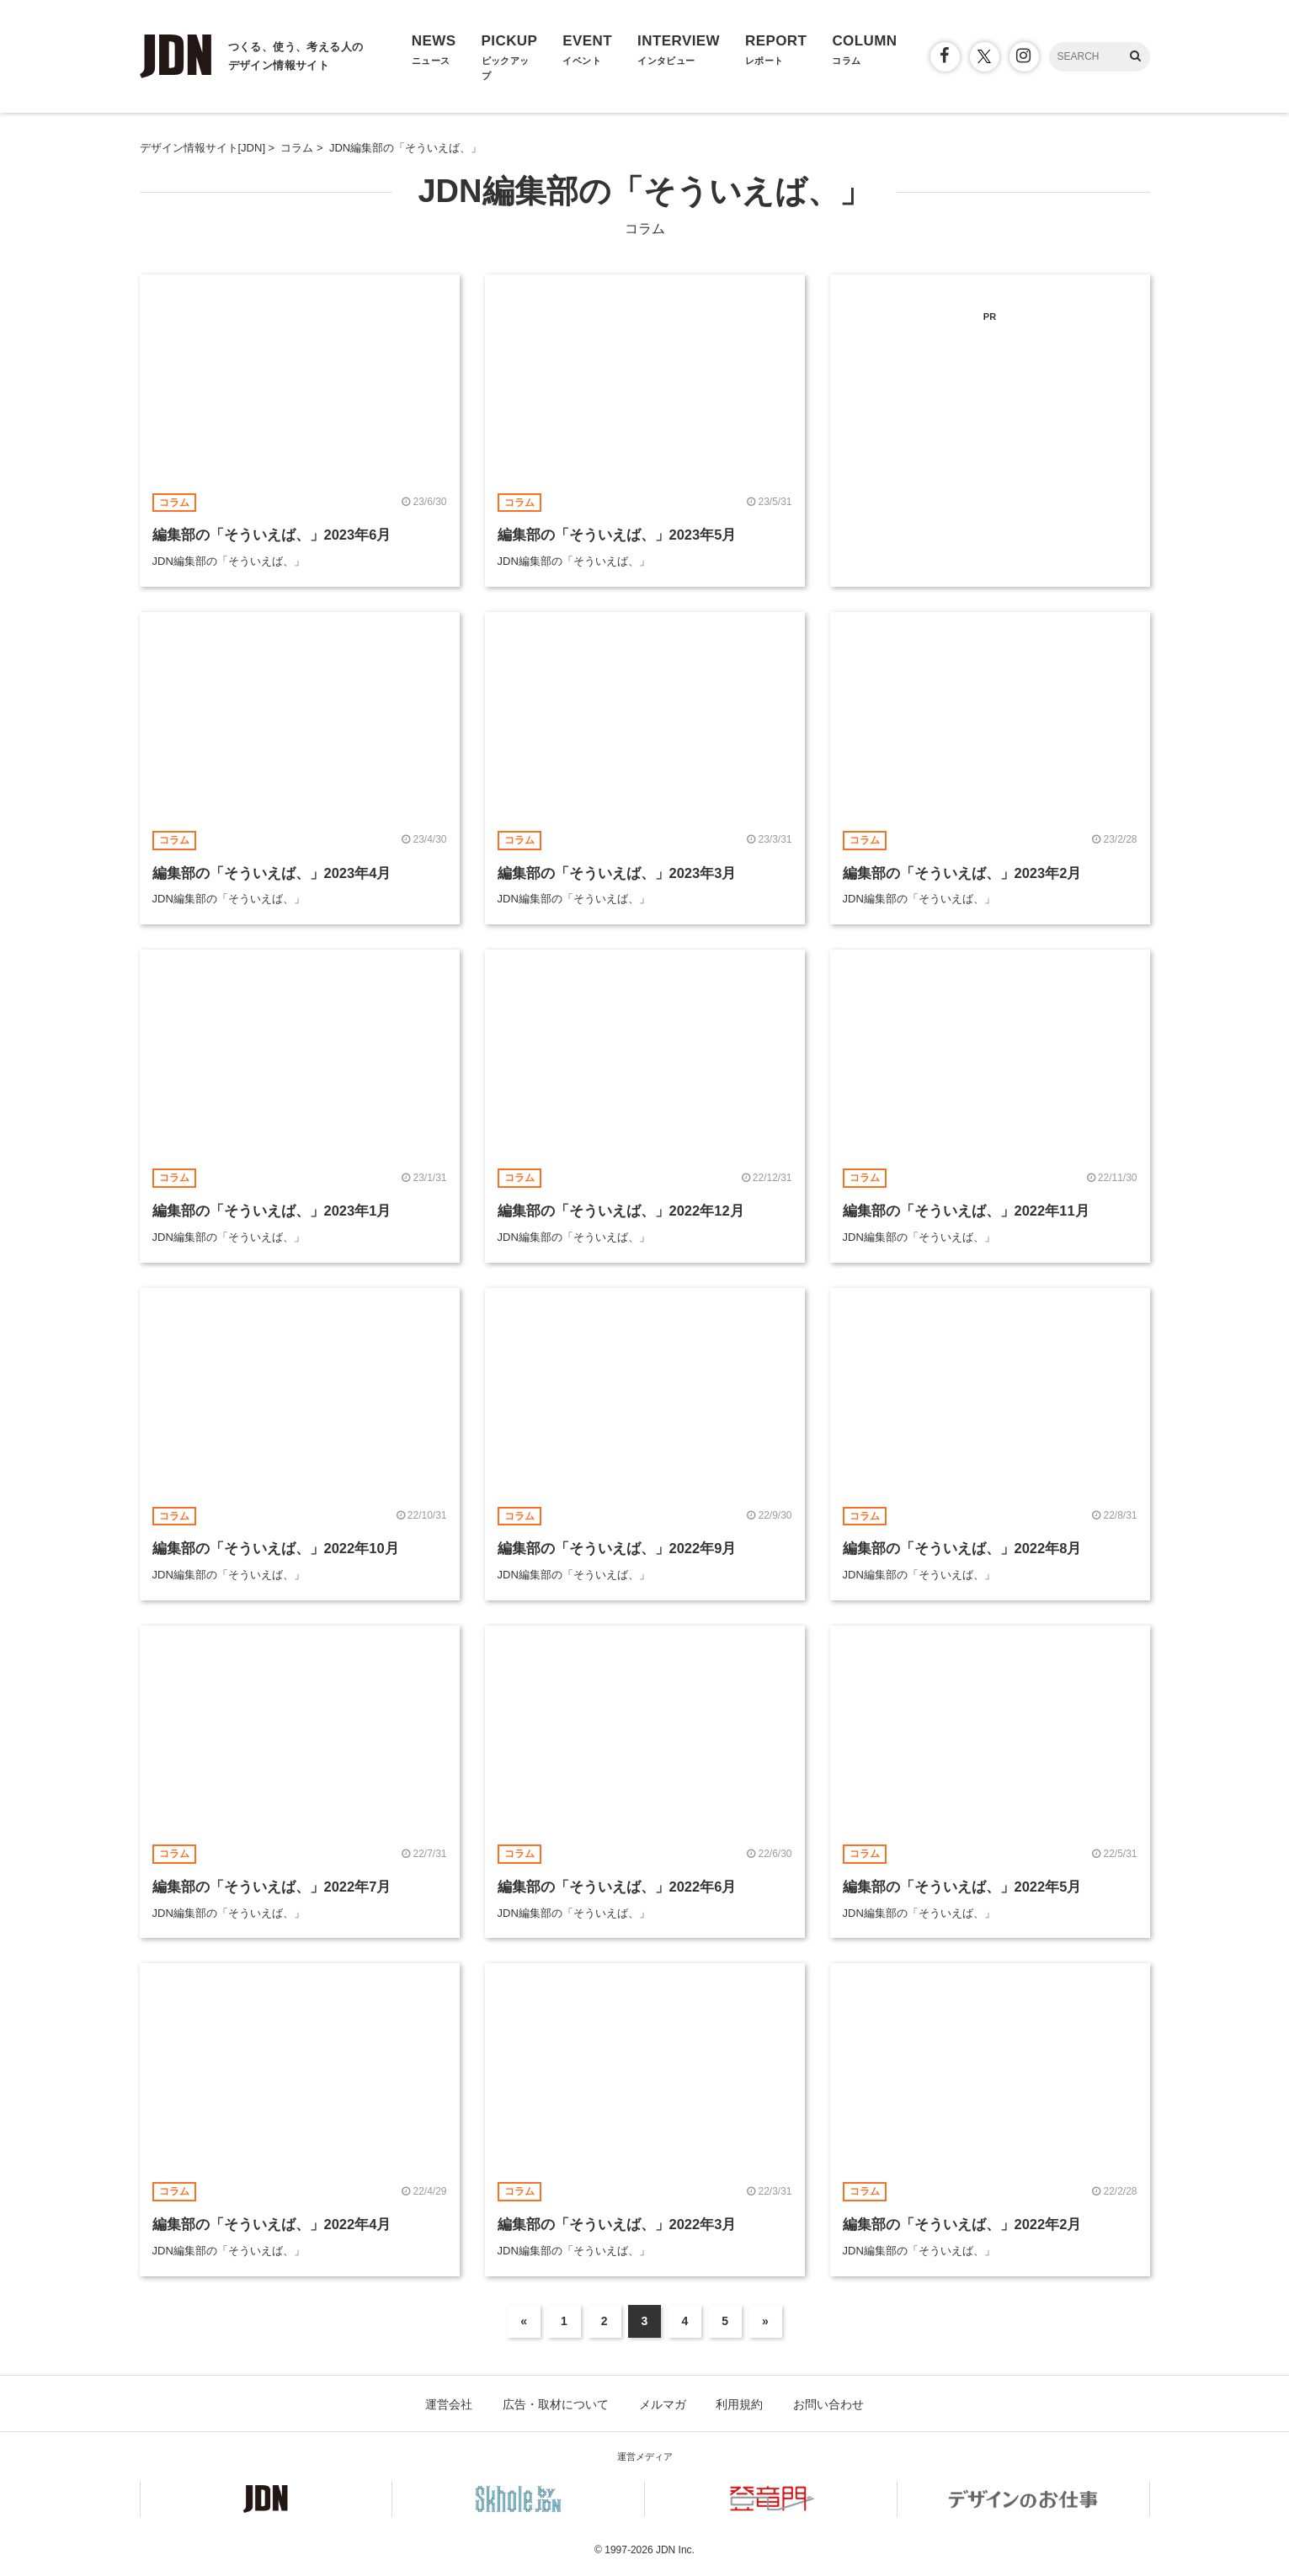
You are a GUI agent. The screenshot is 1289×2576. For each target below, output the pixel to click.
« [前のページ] (523, 2321)
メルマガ (662, 2404)
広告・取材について (556, 2404)
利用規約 (739, 2404)
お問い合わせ (828, 2404)
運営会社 (448, 2404)
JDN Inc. (675, 2550)
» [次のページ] (765, 2321)
